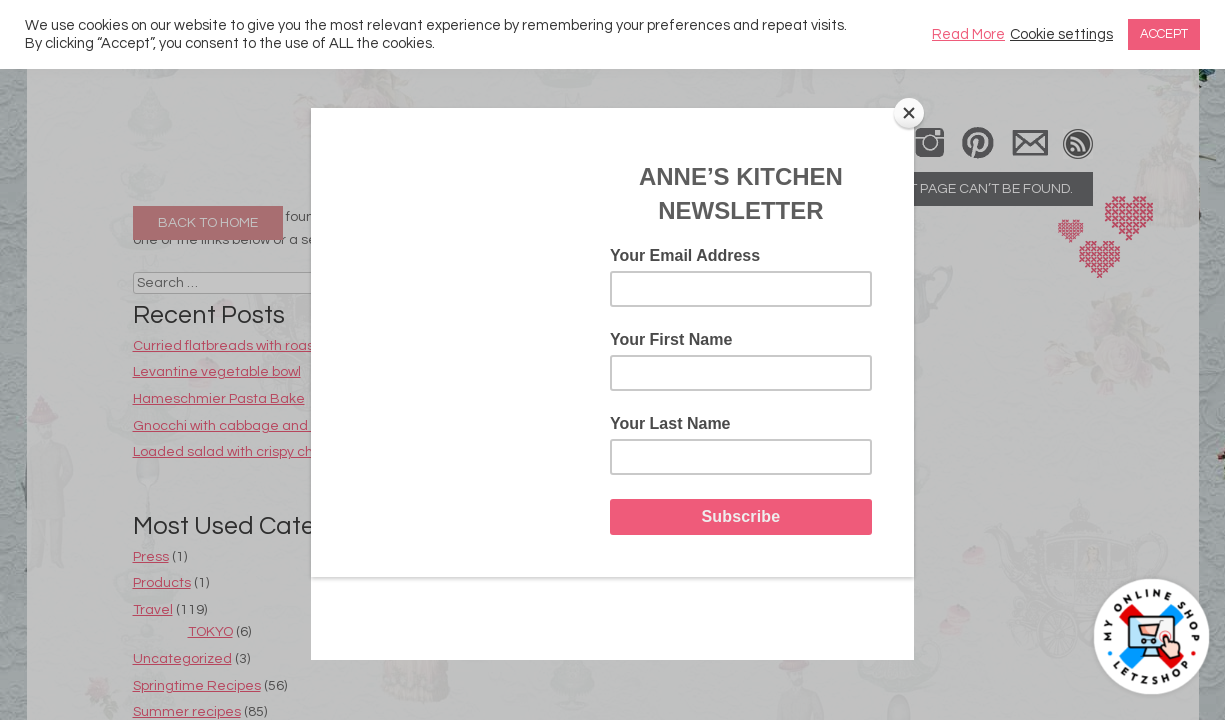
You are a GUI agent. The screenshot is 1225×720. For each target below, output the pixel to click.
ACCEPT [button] (1164, 34)
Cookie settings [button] (1061, 34)
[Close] (909, 113)
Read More (968, 34)
